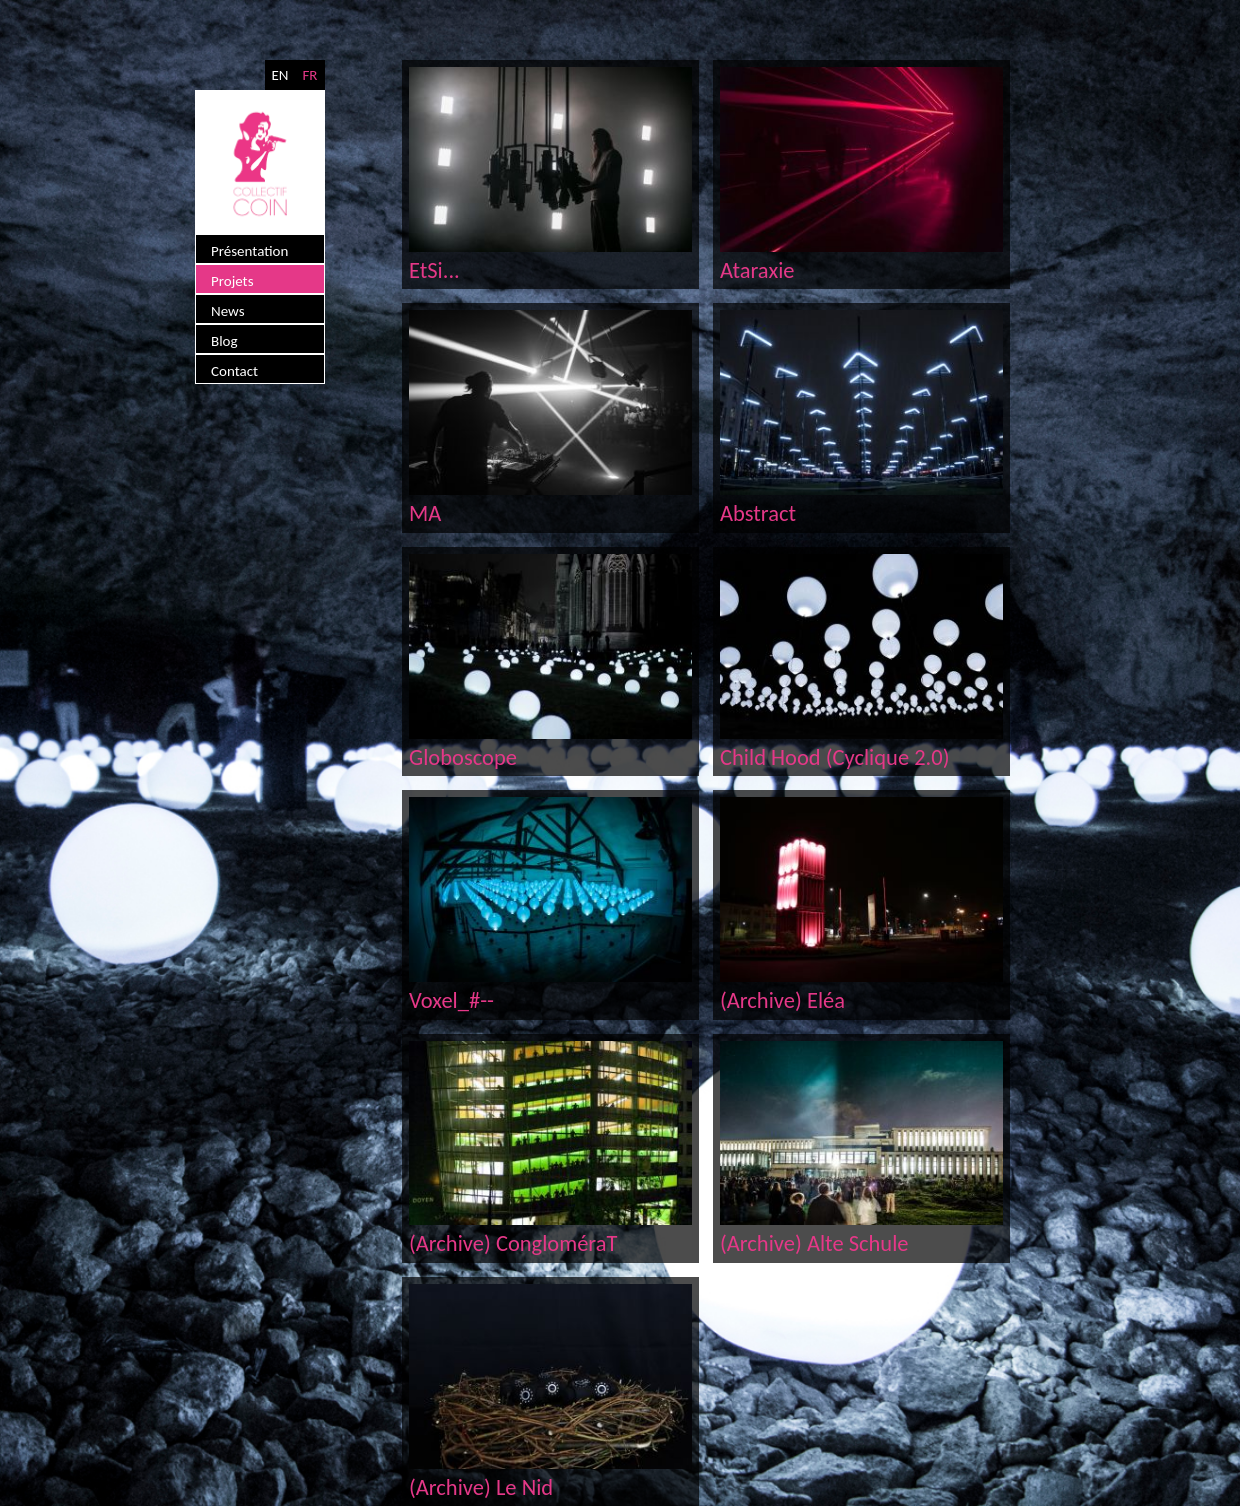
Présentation (249, 251)
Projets (232, 281)
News (228, 311)
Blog (224, 341)
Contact (234, 371)
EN (279, 75)
